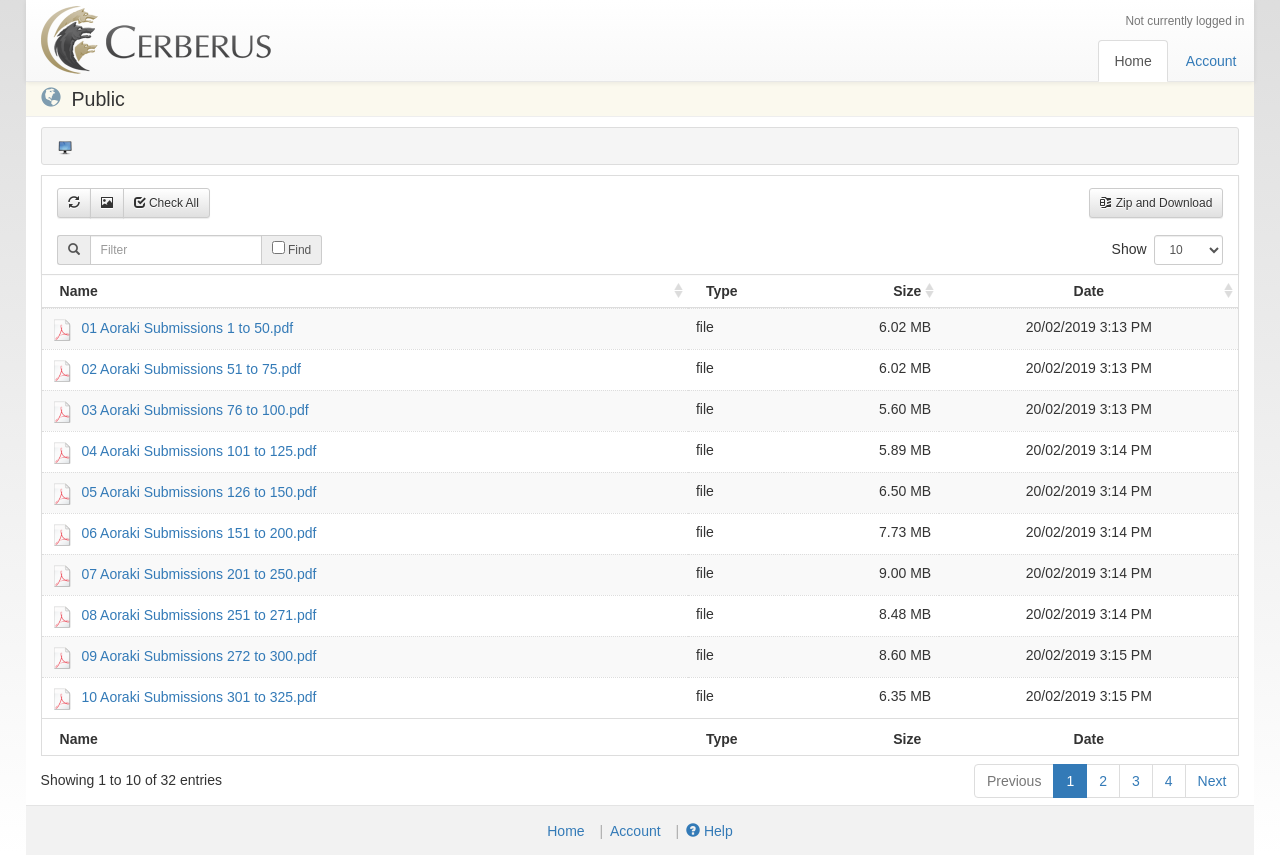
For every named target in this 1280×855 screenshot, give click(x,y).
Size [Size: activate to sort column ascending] (907, 291)
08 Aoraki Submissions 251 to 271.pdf (198, 614)
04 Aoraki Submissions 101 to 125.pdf (198, 450)
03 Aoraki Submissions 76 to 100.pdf (194, 409)
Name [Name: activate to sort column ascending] (79, 291)
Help (709, 831)
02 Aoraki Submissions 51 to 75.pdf (190, 368)
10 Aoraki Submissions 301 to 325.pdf (198, 696)
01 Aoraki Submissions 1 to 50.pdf (187, 327)
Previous (1014, 781)
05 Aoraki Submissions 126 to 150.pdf (198, 491)
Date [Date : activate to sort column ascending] (1089, 291)
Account (1211, 61)
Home (1132, 61)
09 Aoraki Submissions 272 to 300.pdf (198, 655)
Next (1212, 781)
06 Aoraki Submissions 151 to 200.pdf (198, 532)
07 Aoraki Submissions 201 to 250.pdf (198, 573)
